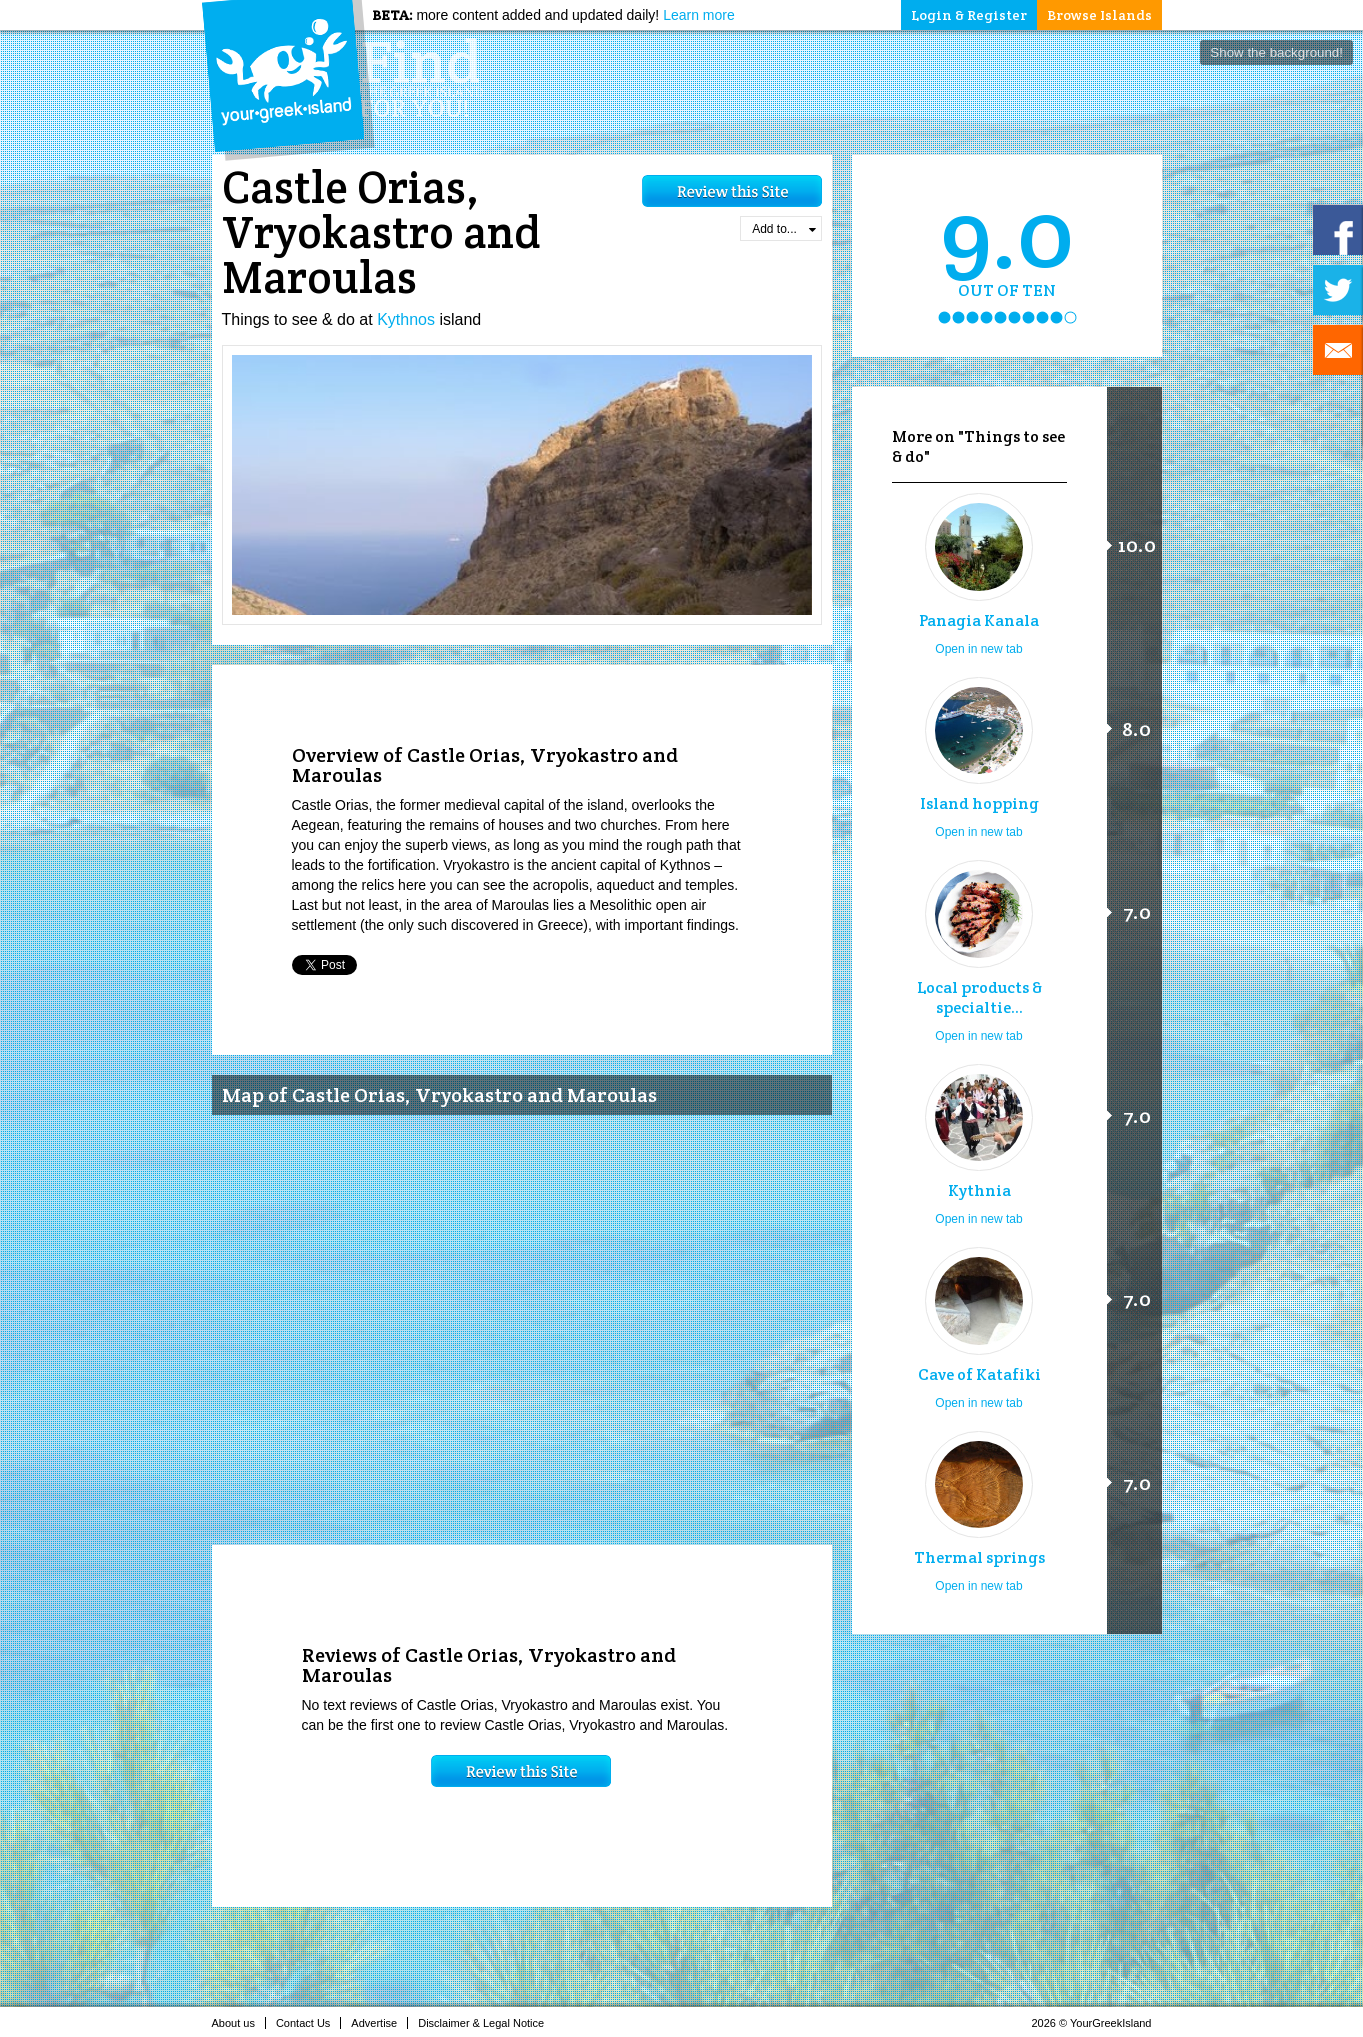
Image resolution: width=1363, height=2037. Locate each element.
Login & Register (969, 15)
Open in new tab (978, 649)
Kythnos (406, 319)
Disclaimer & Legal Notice (486, 2023)
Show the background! (1276, 52)
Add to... (783, 229)
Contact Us (308, 2023)
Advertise (379, 2023)
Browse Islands (1099, 15)
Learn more (699, 15)
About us (239, 2023)
